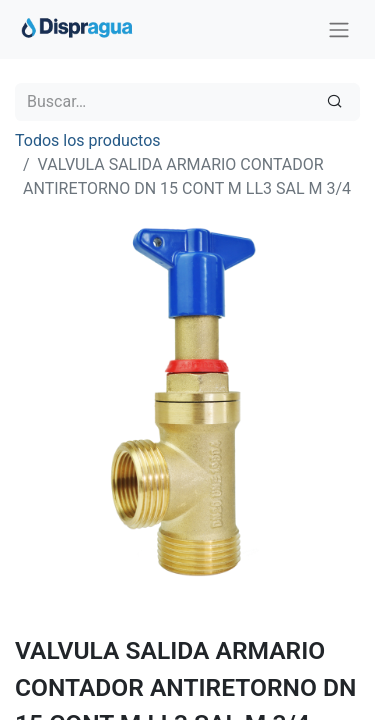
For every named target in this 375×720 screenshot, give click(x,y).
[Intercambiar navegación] (339, 29)
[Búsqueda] (334, 102)
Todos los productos (88, 140)
